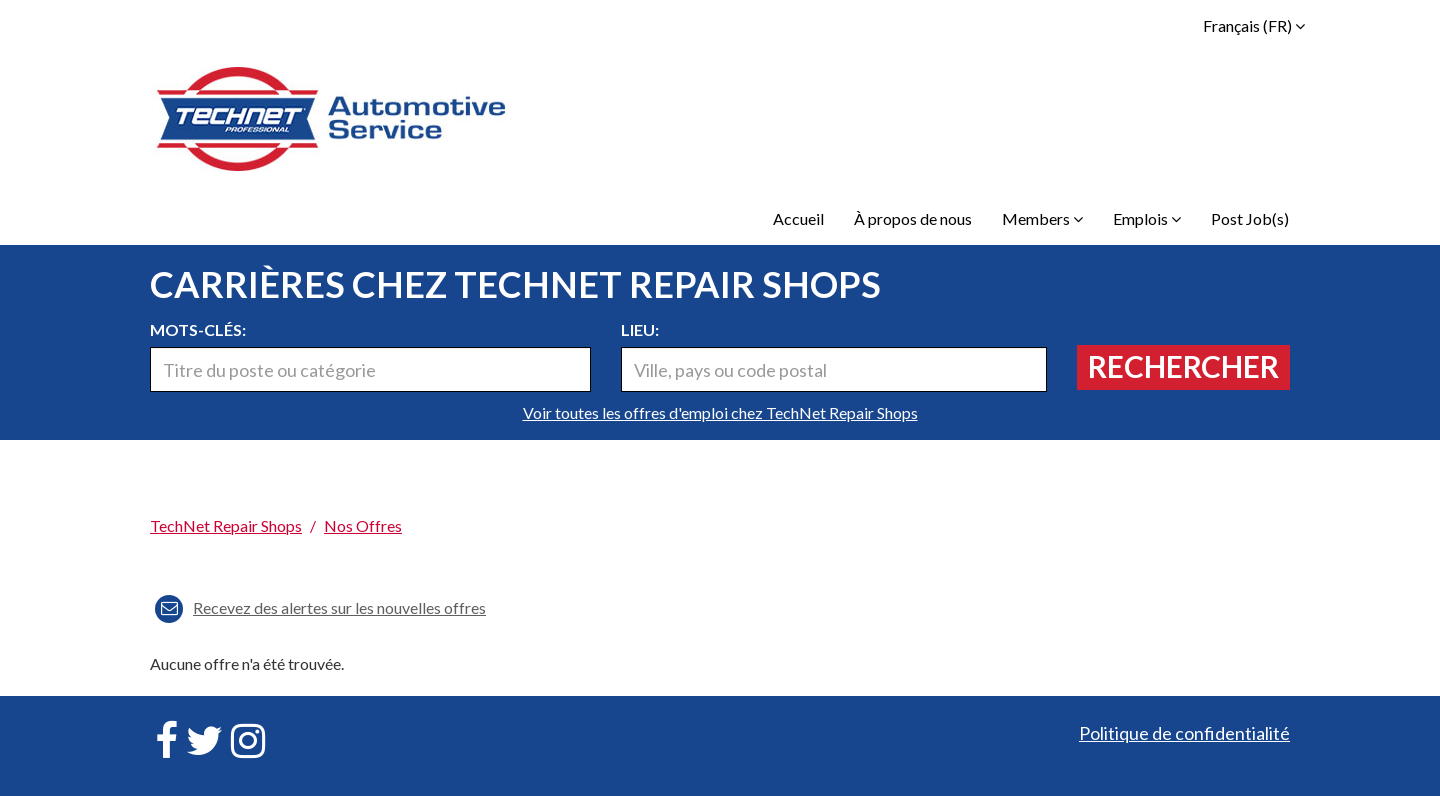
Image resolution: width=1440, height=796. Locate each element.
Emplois (1147, 218)
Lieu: (640, 329)
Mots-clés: (198, 329)
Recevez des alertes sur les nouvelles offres (320, 607)
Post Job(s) (1250, 218)
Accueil (798, 218)
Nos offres (363, 525)
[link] (720, 493)
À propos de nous (913, 218)
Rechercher (1183, 366)
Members (1042, 218)
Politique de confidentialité (1184, 733)
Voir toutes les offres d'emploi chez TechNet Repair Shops (720, 412)
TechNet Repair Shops (226, 525)
